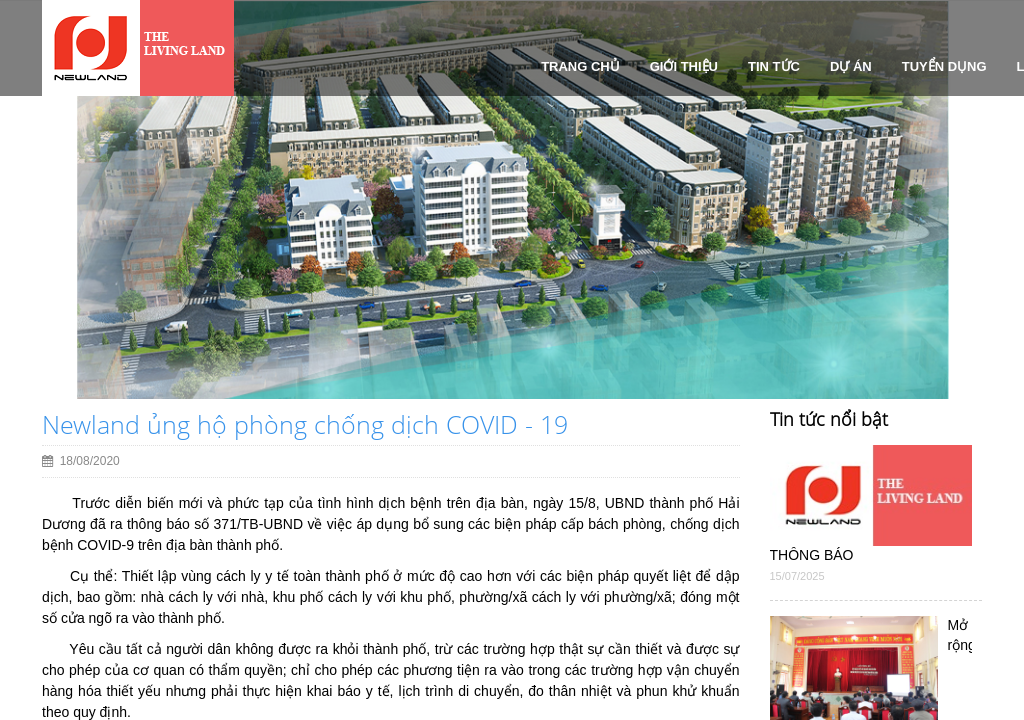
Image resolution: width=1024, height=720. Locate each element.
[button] (42, 283)
